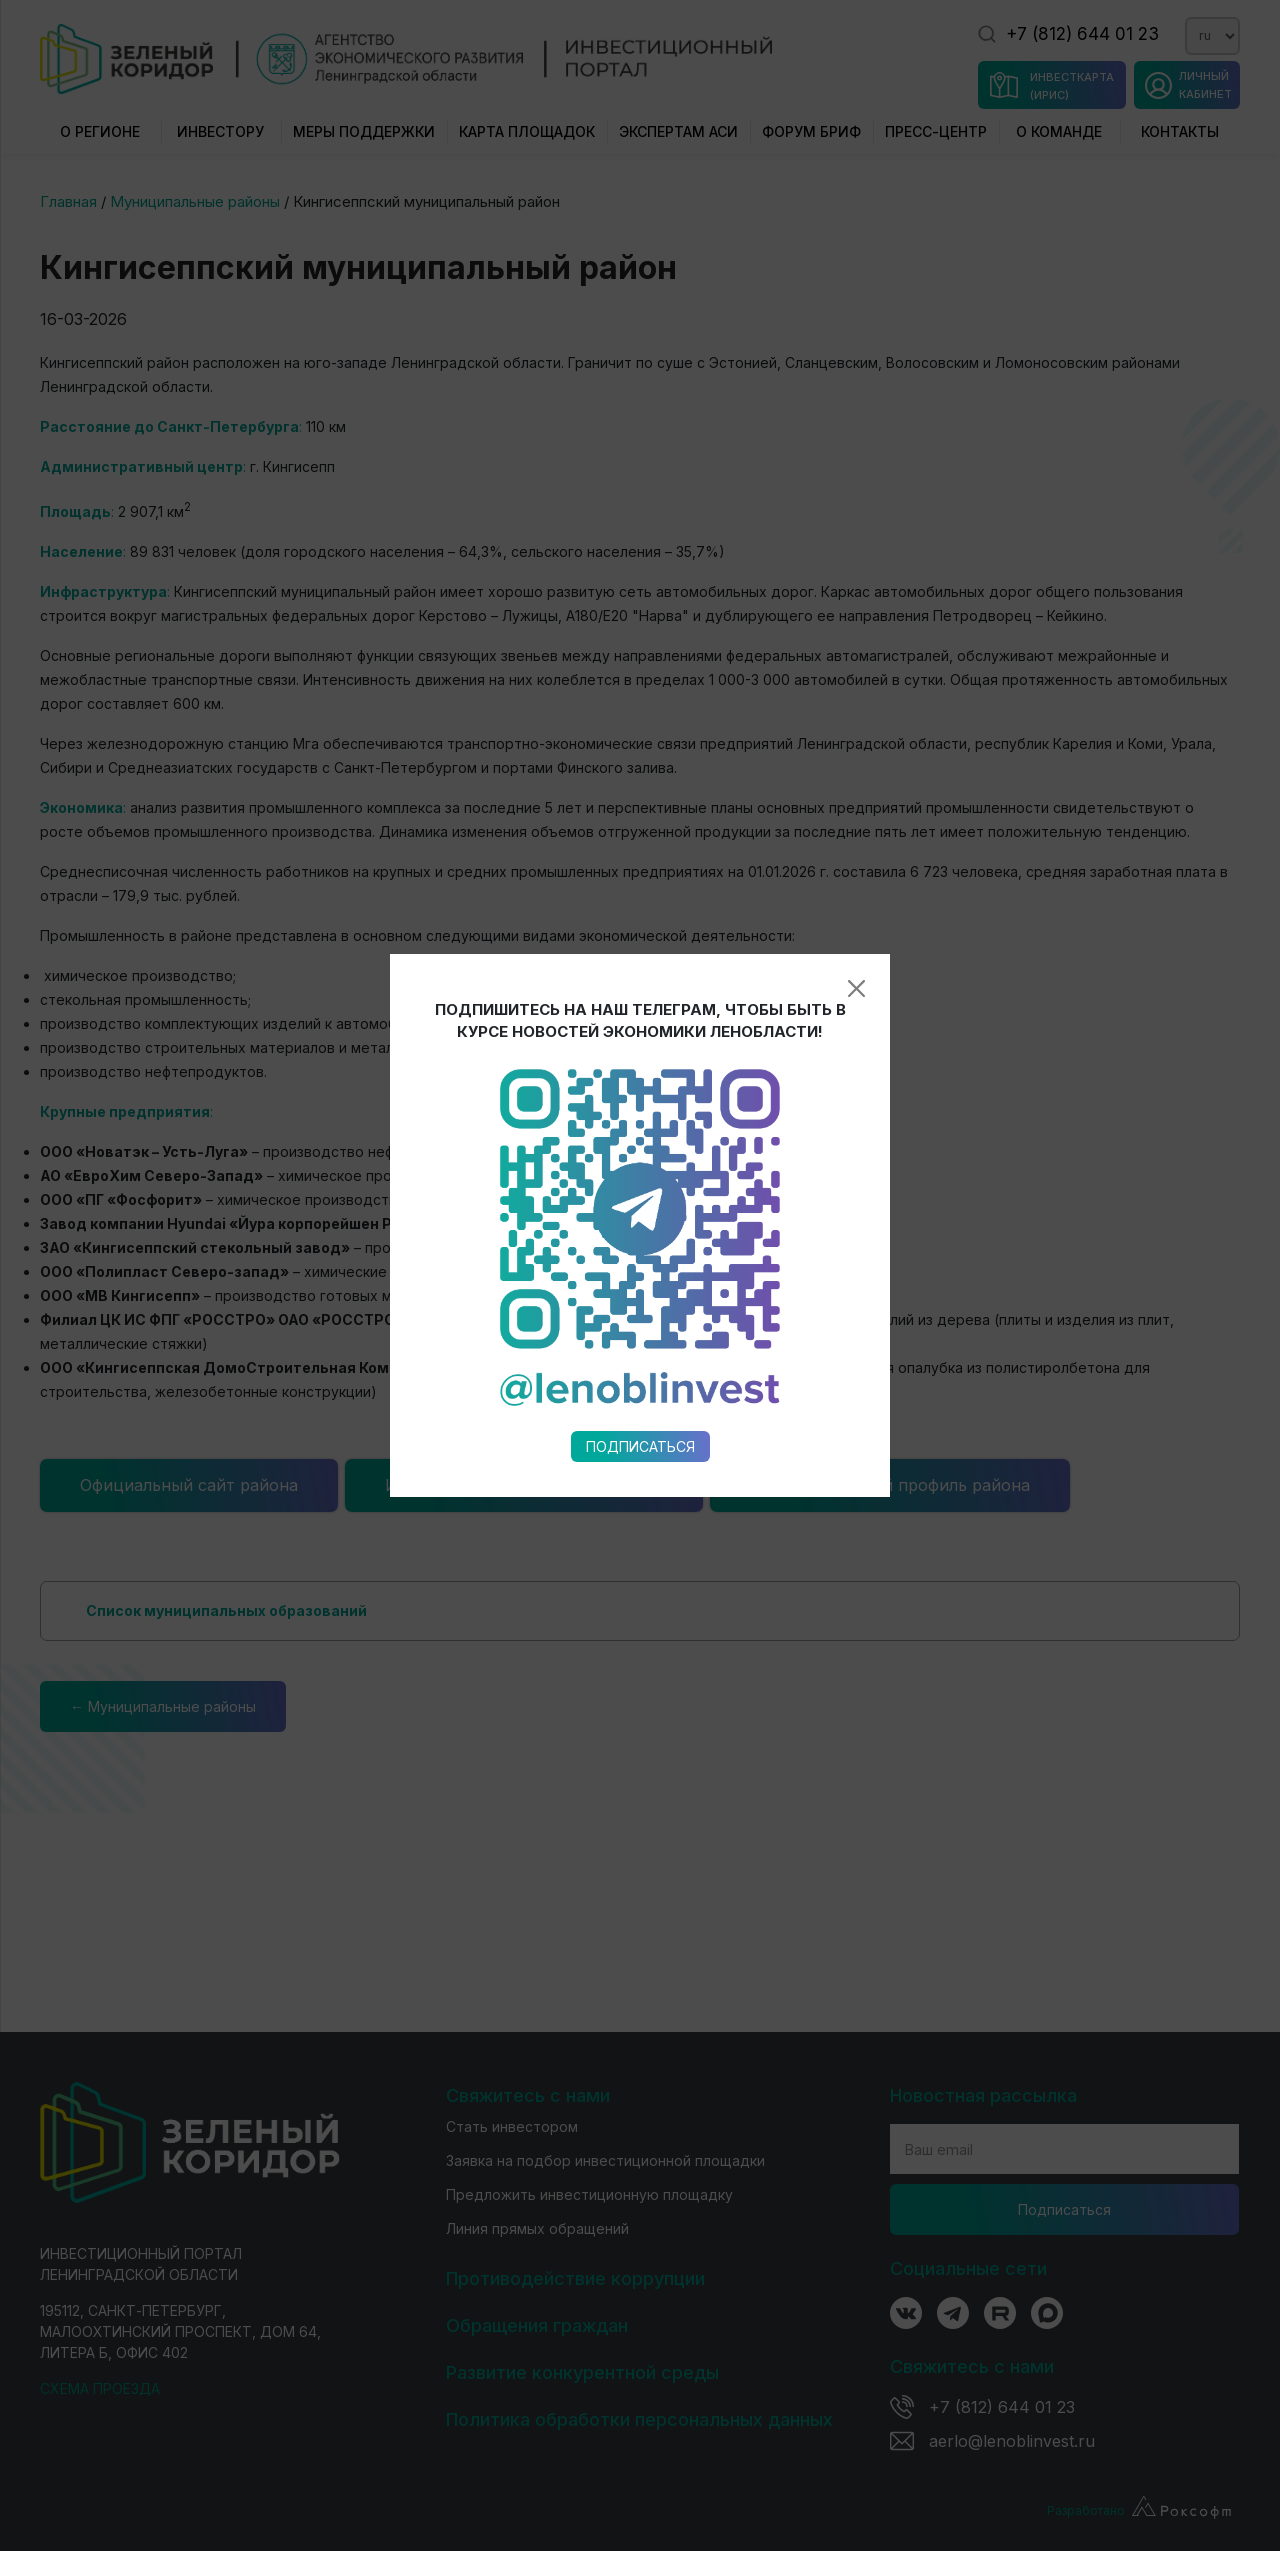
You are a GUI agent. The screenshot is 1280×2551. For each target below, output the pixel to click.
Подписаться (640, 1066)
